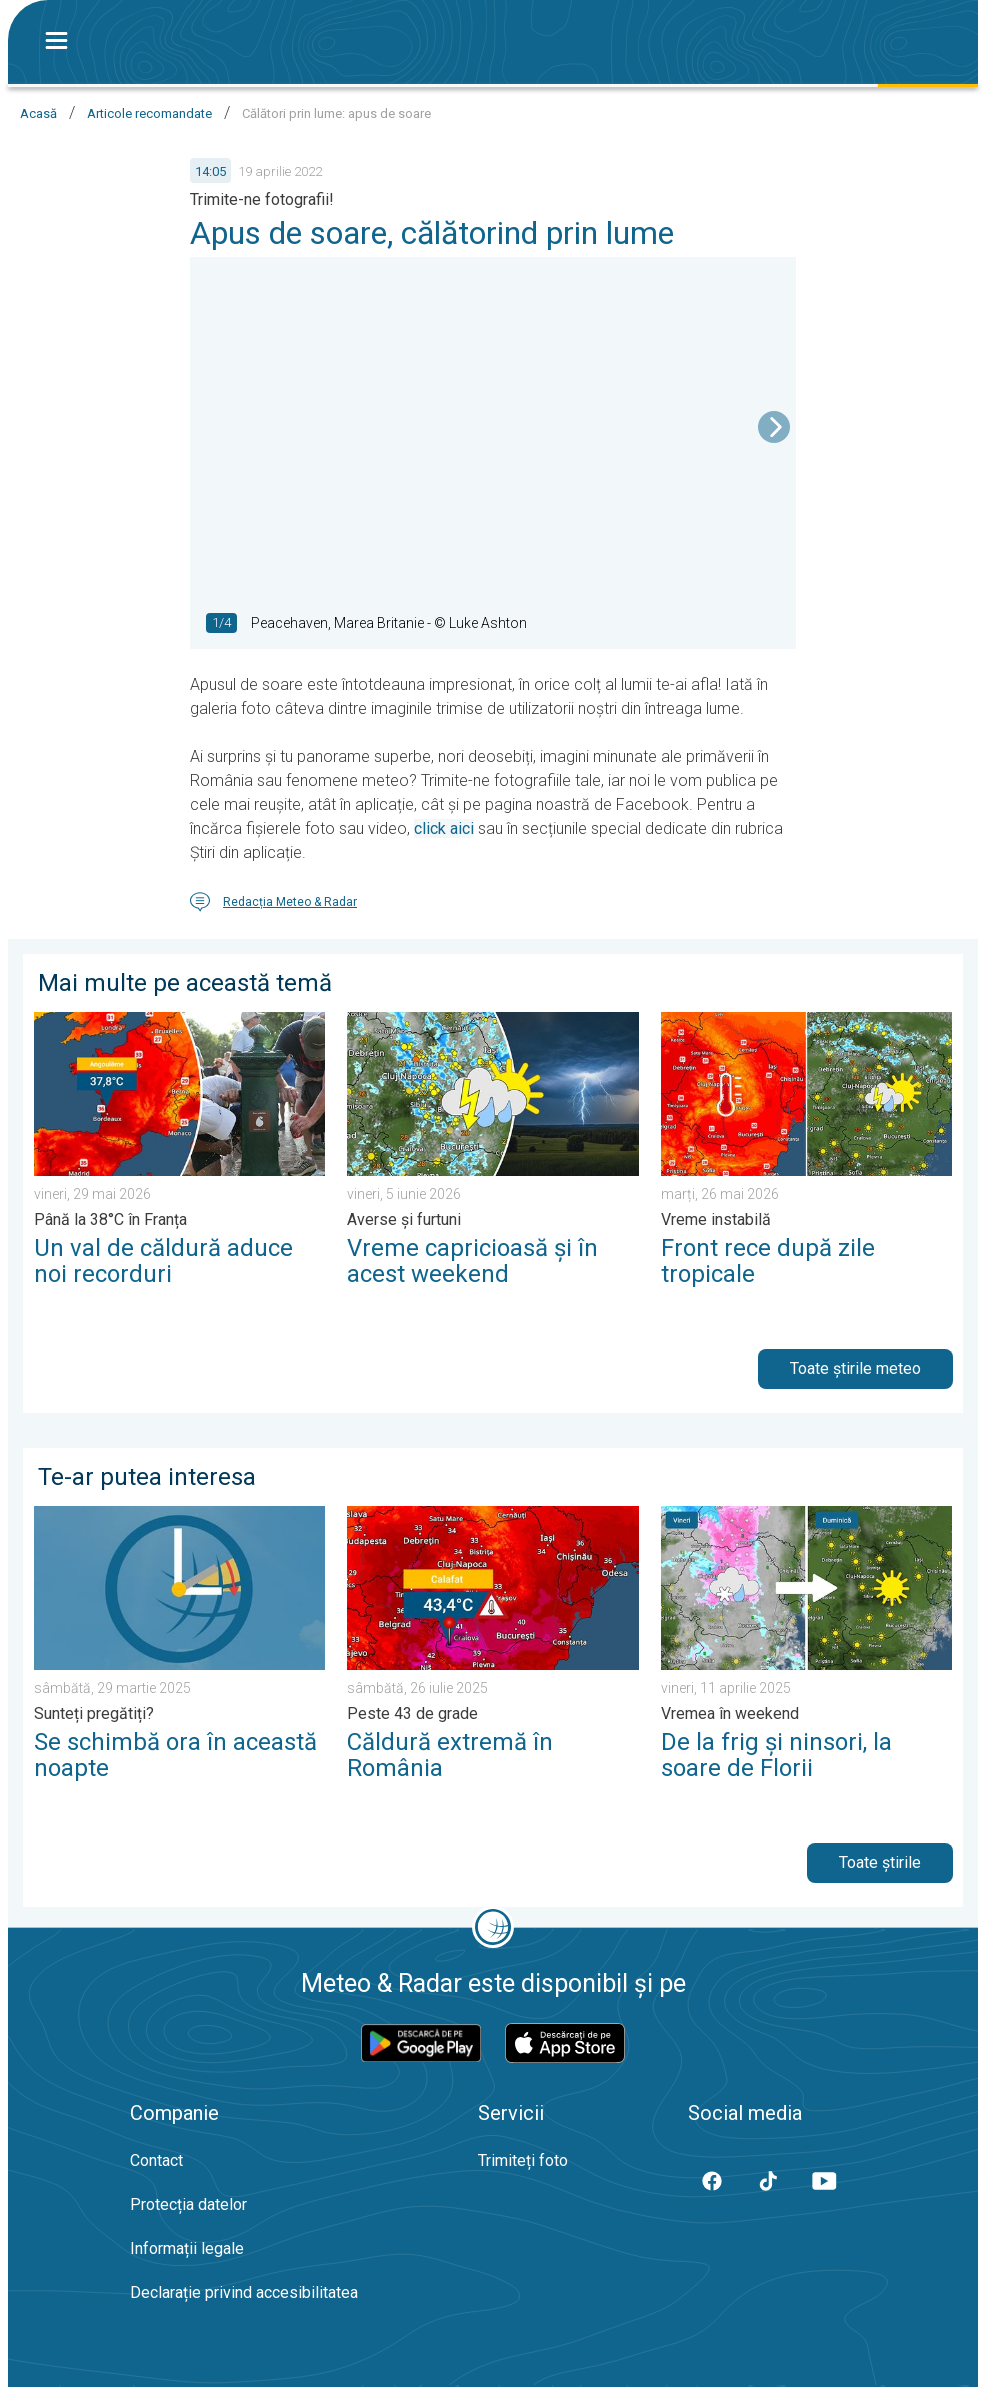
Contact (156, 2160)
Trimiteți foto (523, 2160)
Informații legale (187, 2248)
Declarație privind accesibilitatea (244, 2292)
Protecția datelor (188, 2204)
